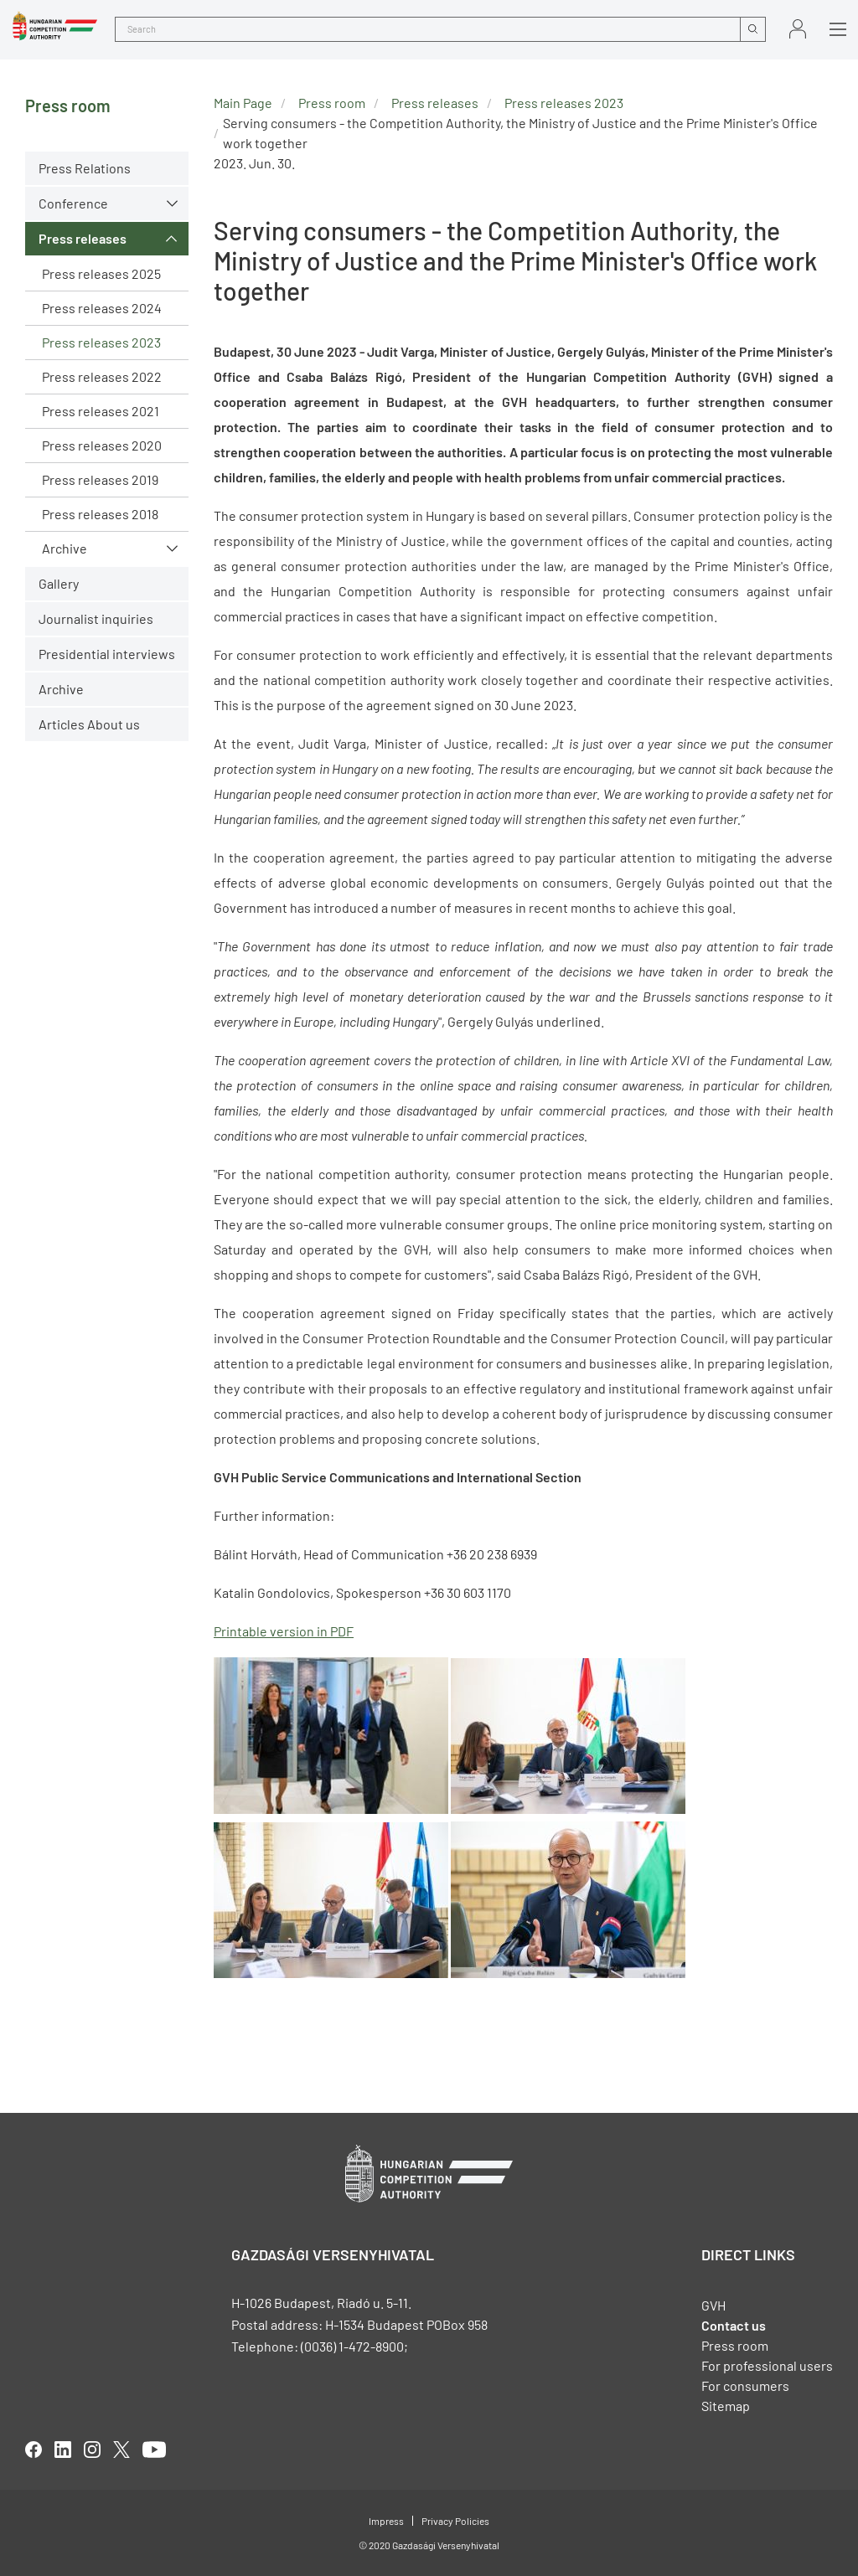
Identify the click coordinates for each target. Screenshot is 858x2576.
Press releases (83, 238)
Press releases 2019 (100, 479)
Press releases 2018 (100, 514)
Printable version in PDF (284, 1631)
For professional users (767, 2365)
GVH (713, 2305)
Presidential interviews (107, 654)
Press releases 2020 (102, 445)
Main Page (243, 103)
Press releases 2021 (100, 411)
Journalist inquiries (96, 618)
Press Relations (85, 168)
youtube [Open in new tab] (154, 2449)
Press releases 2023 (101, 342)
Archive (64, 548)
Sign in (797, 29)
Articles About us (89, 724)
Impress (386, 2521)
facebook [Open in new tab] (33, 2449)
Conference (73, 203)
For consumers (745, 2385)
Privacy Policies (455, 2521)
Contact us (733, 2325)
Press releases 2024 (102, 308)
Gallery (59, 583)
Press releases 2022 (102, 376)
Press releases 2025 (101, 273)
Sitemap (725, 2406)
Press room (331, 103)
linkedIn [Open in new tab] (62, 2449)
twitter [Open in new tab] (121, 2449)
